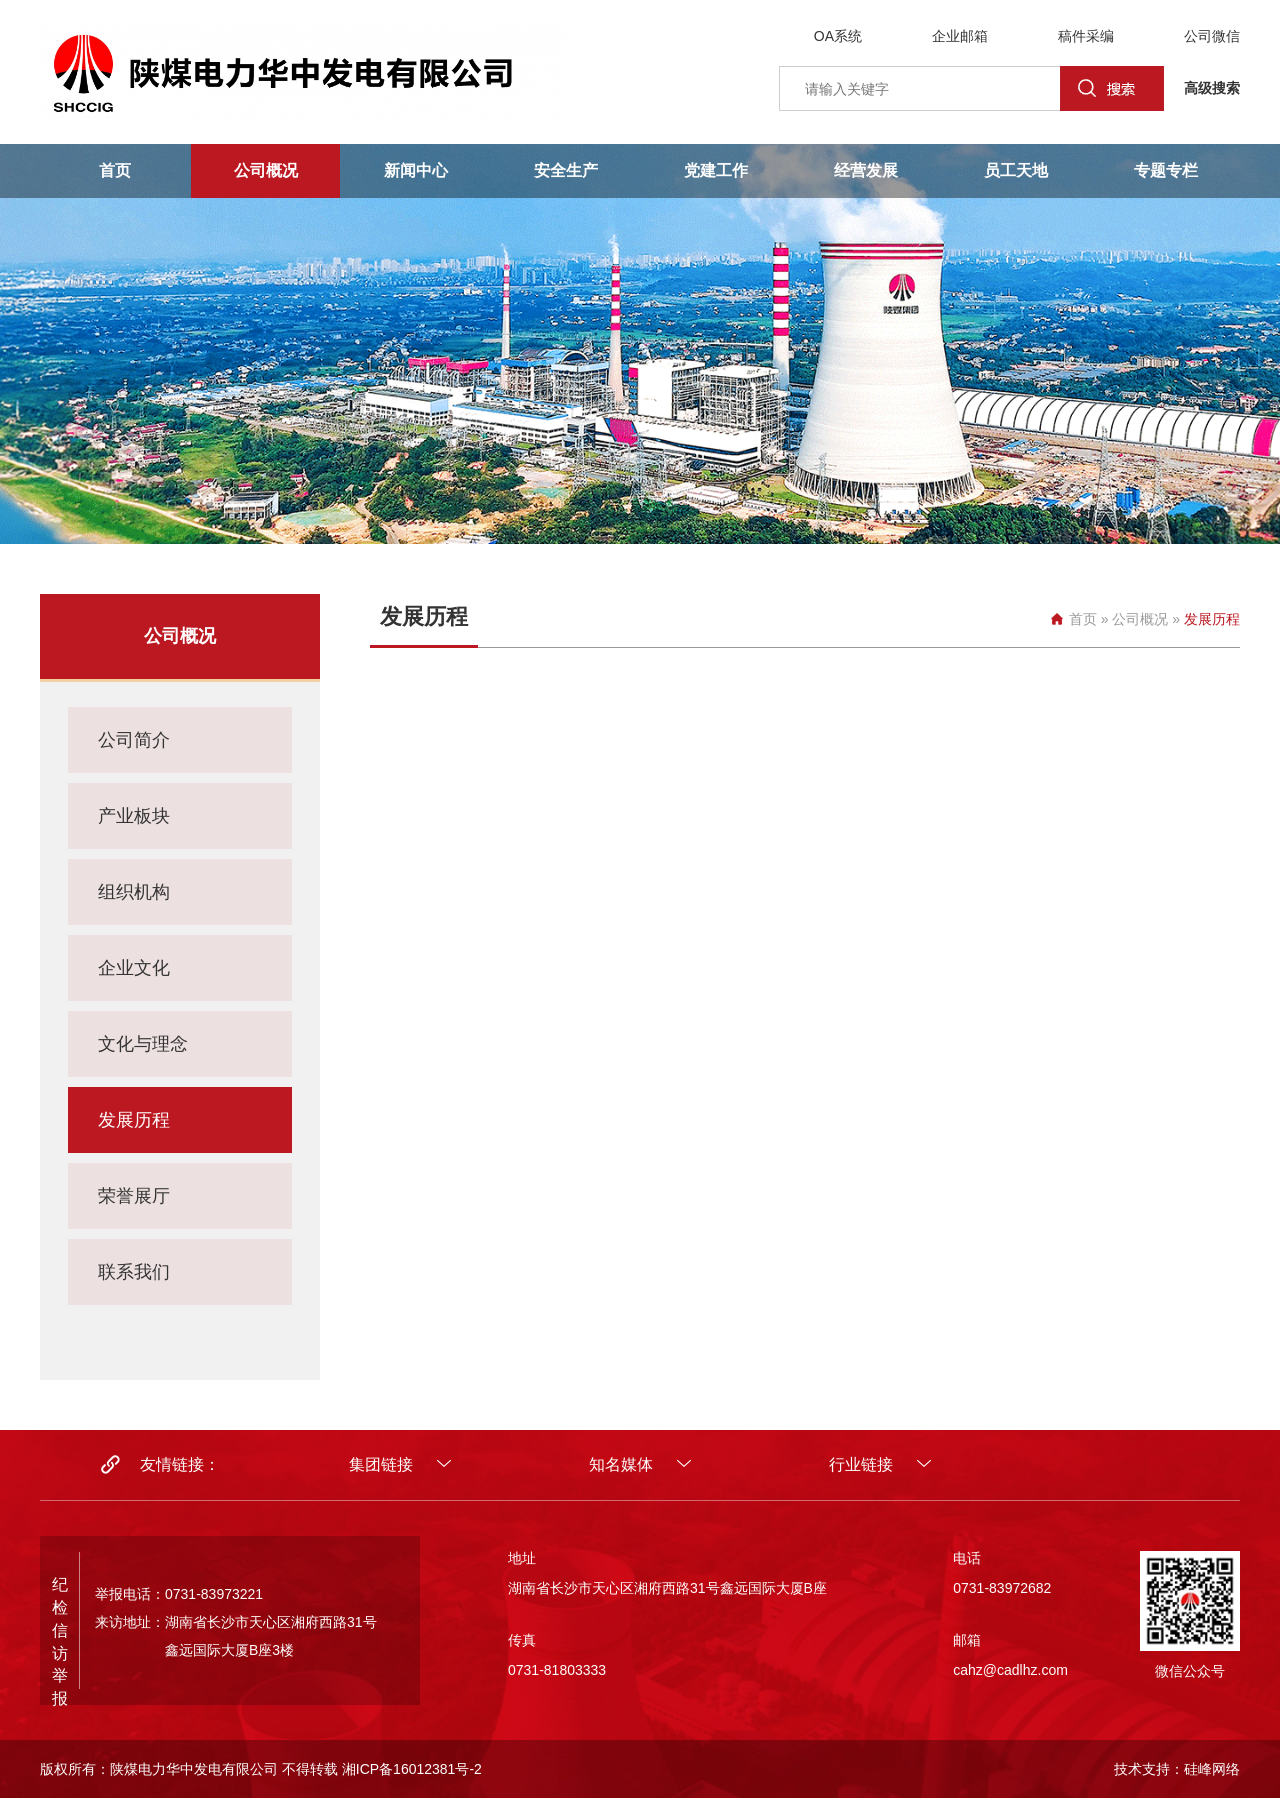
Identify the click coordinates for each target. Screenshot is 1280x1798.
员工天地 (1016, 170)
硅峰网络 (1212, 1769)
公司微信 (1212, 36)
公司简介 (134, 740)
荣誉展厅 (134, 1196)
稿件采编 (1086, 36)
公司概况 (266, 170)
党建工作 (716, 170)
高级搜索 (1212, 88)
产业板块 (134, 816)
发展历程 (134, 1120)
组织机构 (134, 892)
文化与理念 (143, 1044)
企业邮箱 (960, 36)
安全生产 (566, 170)
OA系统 (838, 36)
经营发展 (866, 170)
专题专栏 (1166, 170)
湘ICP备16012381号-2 (412, 1769)
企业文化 (134, 968)
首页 (115, 170)
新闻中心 (416, 170)
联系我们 (134, 1272)
